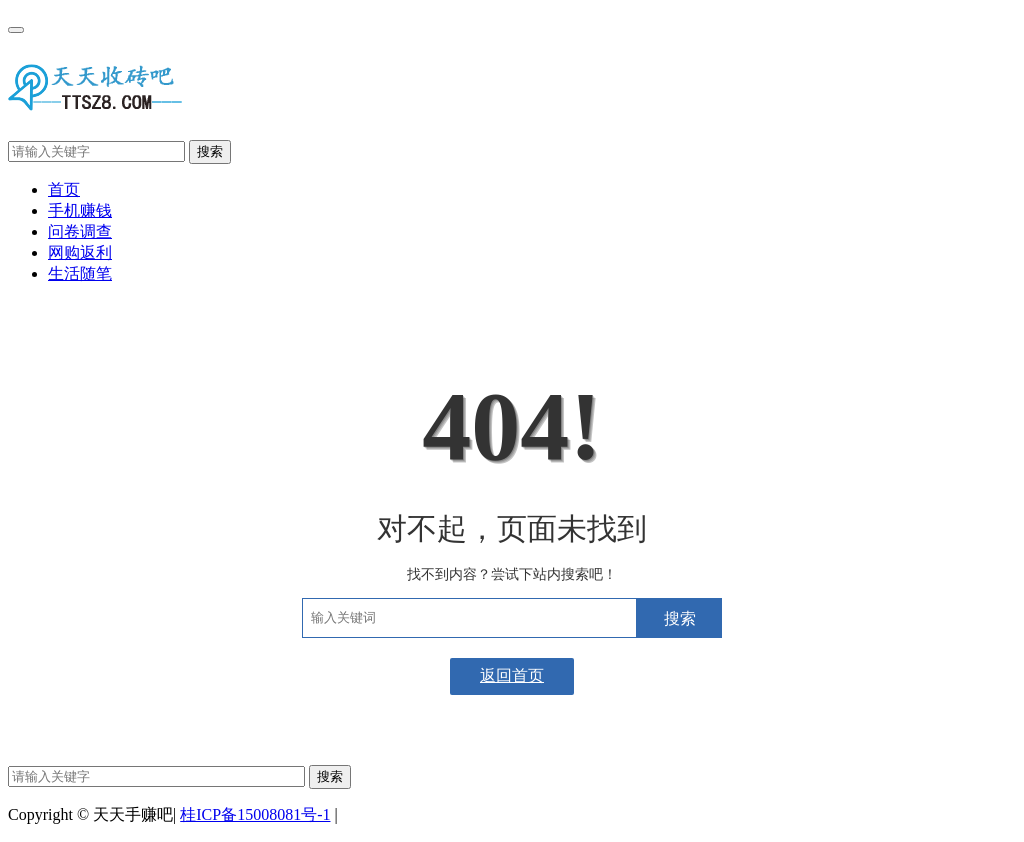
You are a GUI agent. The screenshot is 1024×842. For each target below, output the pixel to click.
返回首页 (512, 675)
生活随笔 (80, 273)
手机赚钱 (80, 210)
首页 (64, 189)
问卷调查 (80, 231)
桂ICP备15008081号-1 (255, 814)
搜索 (210, 151)
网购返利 (80, 252)
